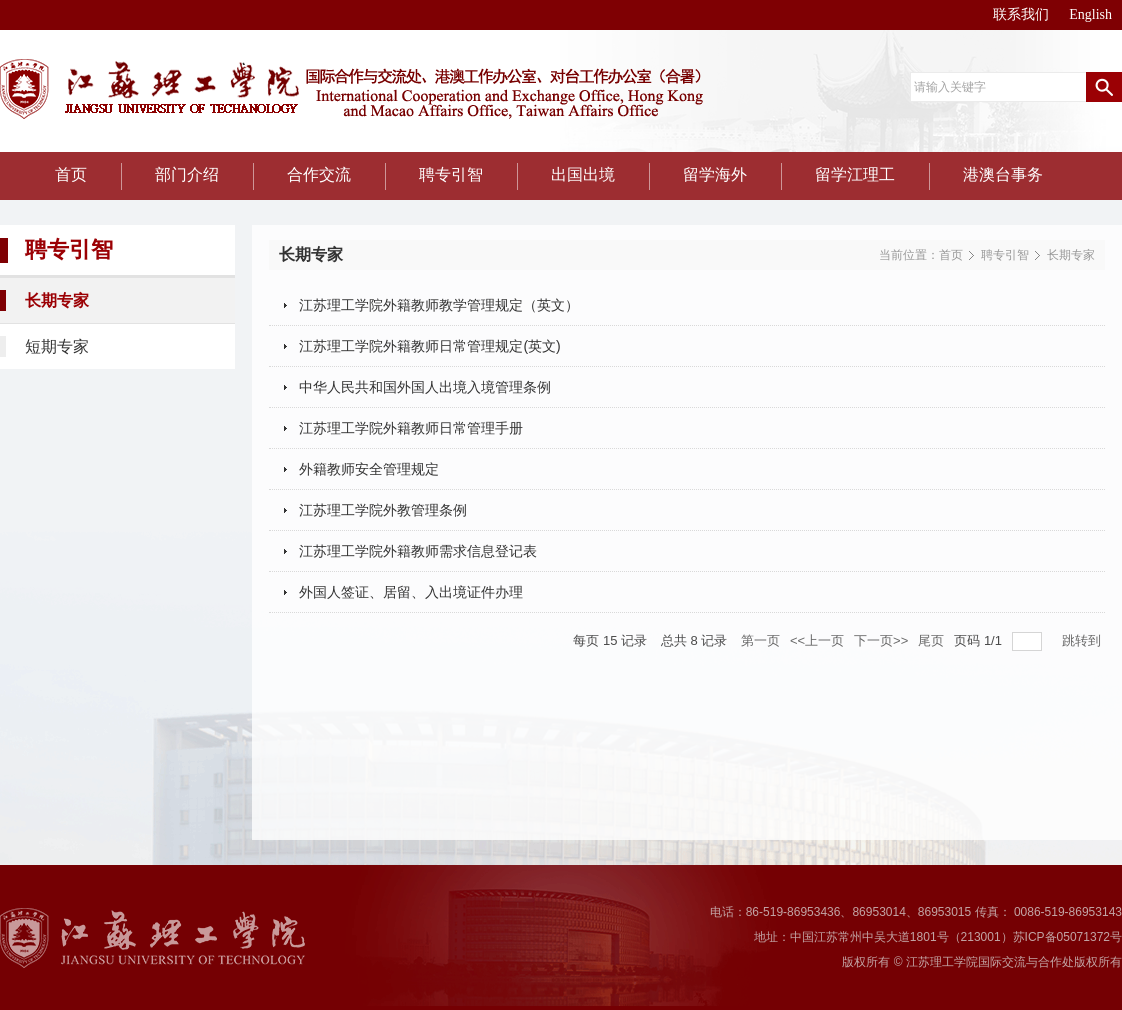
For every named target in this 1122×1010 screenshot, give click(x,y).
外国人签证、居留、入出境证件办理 (411, 592)
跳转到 (1083, 640)
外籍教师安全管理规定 (369, 469)
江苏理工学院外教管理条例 (383, 510)
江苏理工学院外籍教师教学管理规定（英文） (439, 305)
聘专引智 (1005, 255)
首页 (951, 255)
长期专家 (1071, 255)
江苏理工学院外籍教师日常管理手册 (411, 428)
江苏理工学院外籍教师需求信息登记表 (418, 551)
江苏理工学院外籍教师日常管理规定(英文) (429, 346)
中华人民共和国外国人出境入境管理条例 (425, 387)
